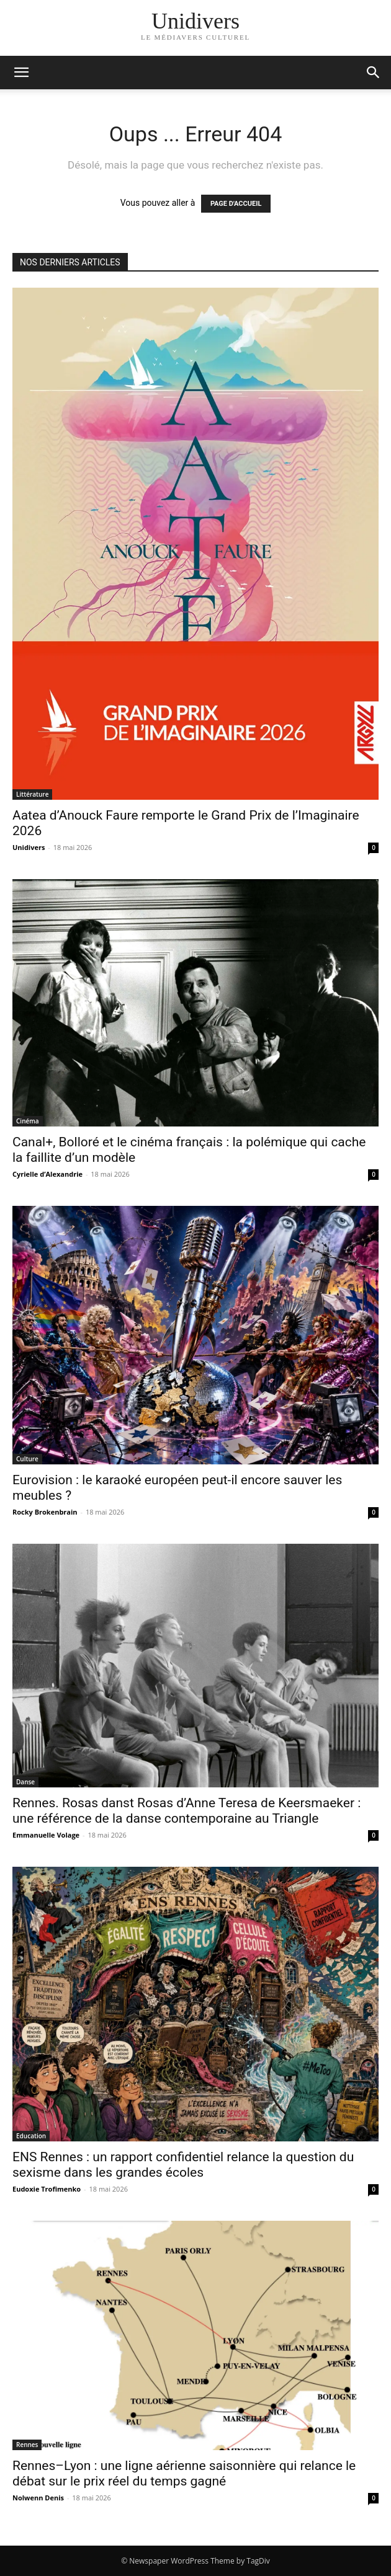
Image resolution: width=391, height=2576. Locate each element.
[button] (373, 72)
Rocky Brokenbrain (45, 1511)
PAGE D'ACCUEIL (236, 204)
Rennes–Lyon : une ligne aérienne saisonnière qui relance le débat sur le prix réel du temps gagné (184, 2473)
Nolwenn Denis (38, 2497)
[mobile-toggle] (21, 72)
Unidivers (28, 847)
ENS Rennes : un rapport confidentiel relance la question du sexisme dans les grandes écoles (183, 2164)
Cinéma (27, 1121)
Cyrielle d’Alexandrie (47, 1174)
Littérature (32, 794)
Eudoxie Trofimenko (46, 2188)
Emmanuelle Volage (45, 1834)
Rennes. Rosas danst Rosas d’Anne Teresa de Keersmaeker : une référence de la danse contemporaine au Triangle (186, 1810)
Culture (27, 1458)
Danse (25, 1781)
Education (31, 2135)
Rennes (27, 2444)
